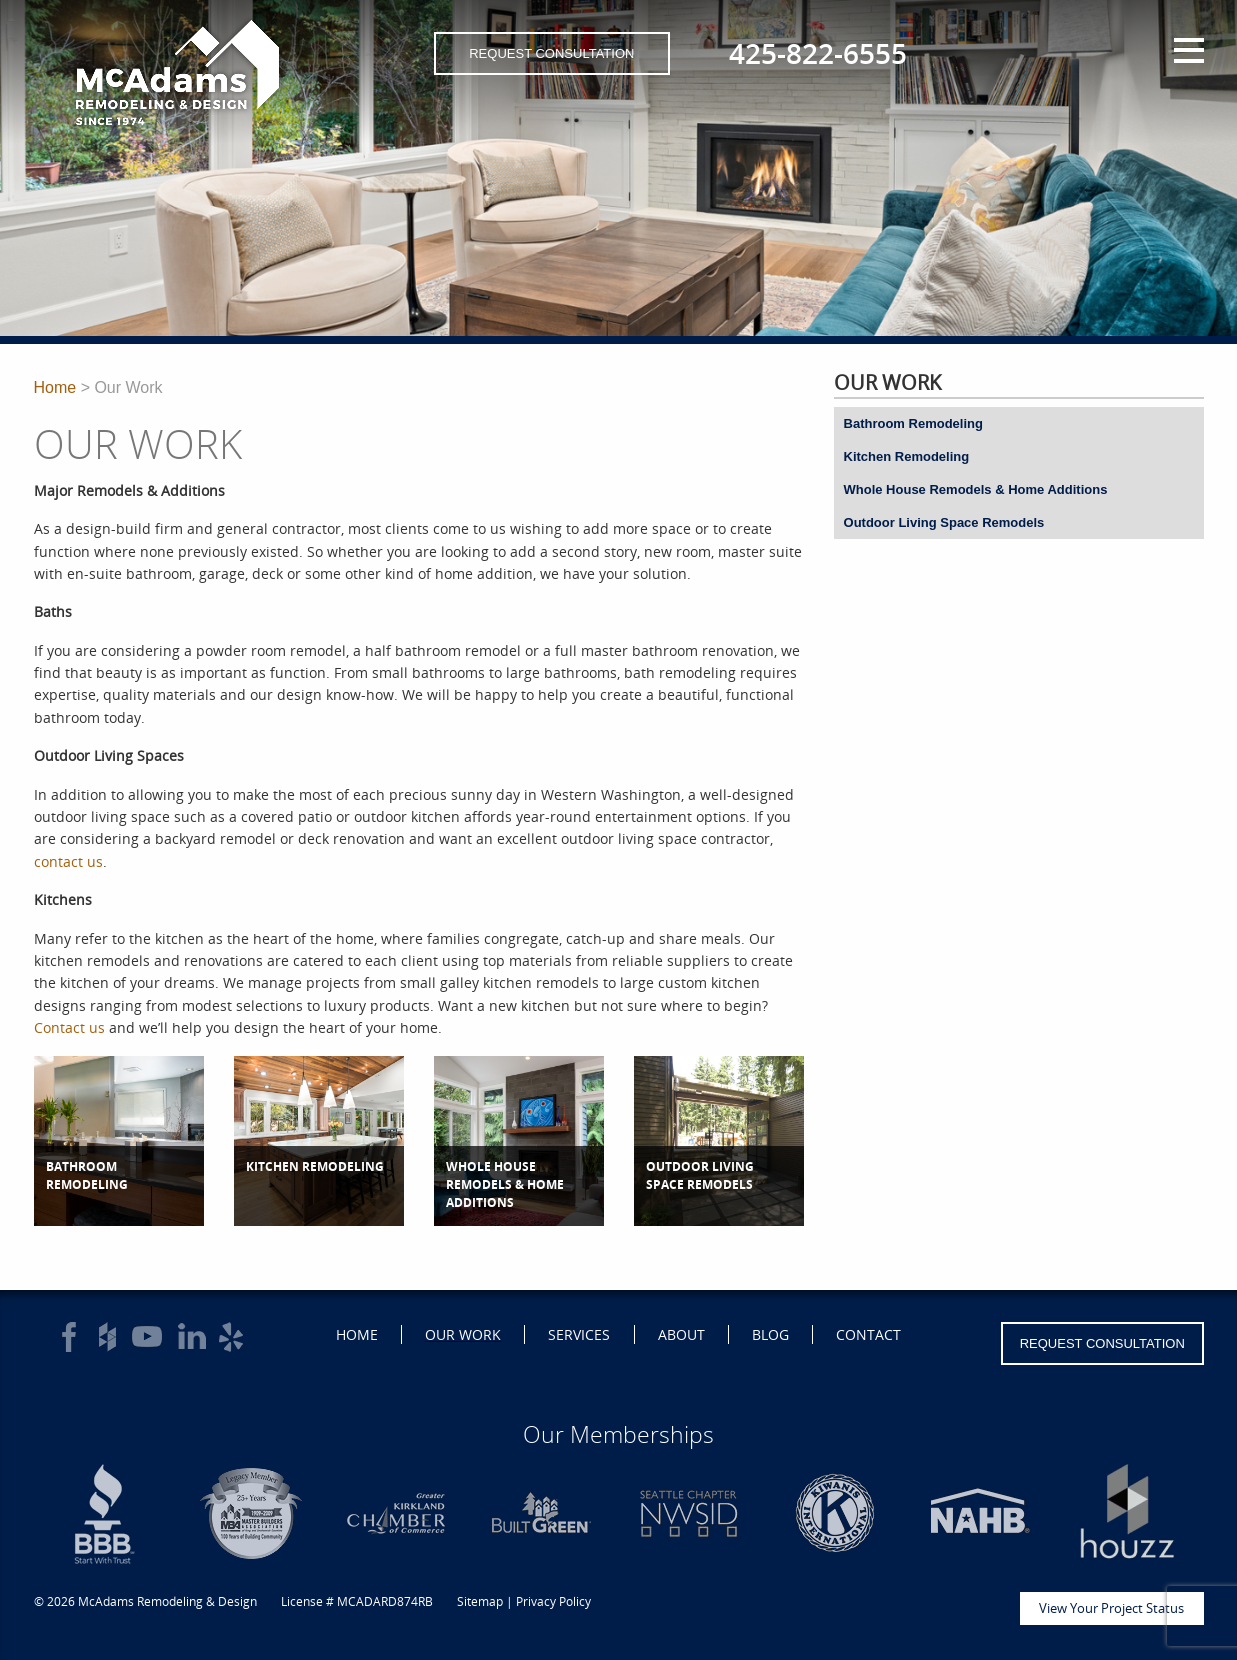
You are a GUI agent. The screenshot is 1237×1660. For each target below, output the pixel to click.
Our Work (463, 1334)
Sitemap (480, 1601)
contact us (68, 861)
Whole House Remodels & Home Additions (976, 489)
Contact (868, 1334)
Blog (770, 1334)
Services (579, 1334)
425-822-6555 (818, 53)
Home (55, 387)
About (681, 1334)
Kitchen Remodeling (907, 456)
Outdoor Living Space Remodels (944, 522)
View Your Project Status (1111, 1608)
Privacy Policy (553, 1601)
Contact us (69, 1027)
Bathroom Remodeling (913, 423)
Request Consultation (551, 53)
